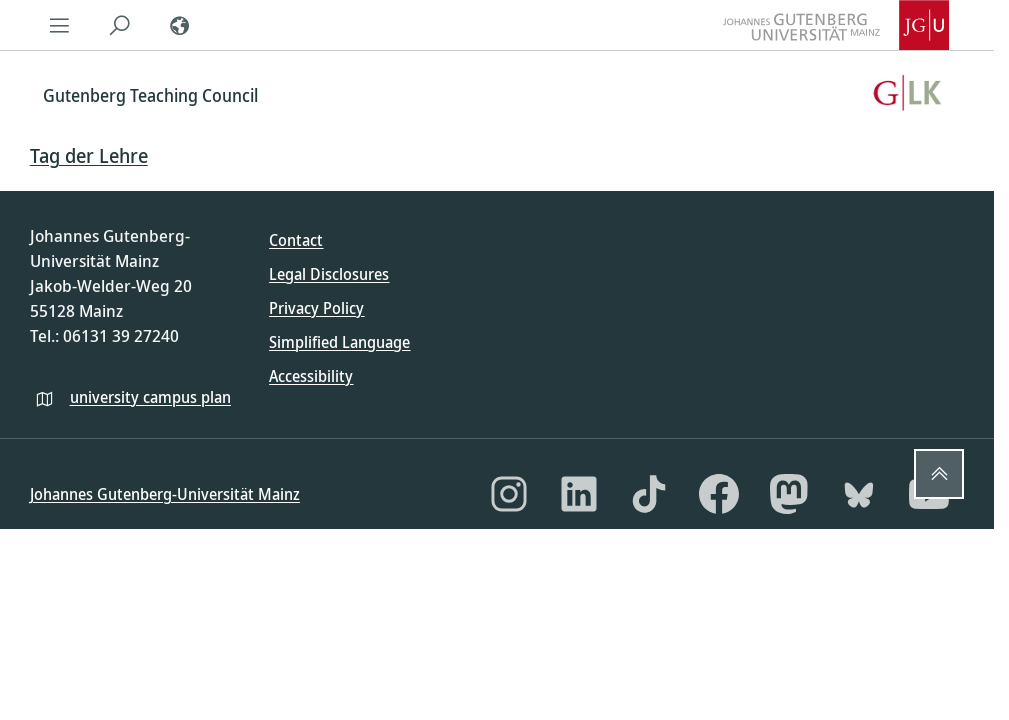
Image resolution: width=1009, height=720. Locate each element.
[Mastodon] (789, 494)
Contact (296, 240)
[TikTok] (649, 494)
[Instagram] (509, 494)
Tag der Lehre (89, 155)
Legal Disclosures (329, 274)
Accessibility (311, 376)
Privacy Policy (316, 308)
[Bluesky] (859, 494)
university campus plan (150, 397)
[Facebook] (719, 494)
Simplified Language (339, 342)
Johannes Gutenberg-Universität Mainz (165, 494)
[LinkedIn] (579, 494)
